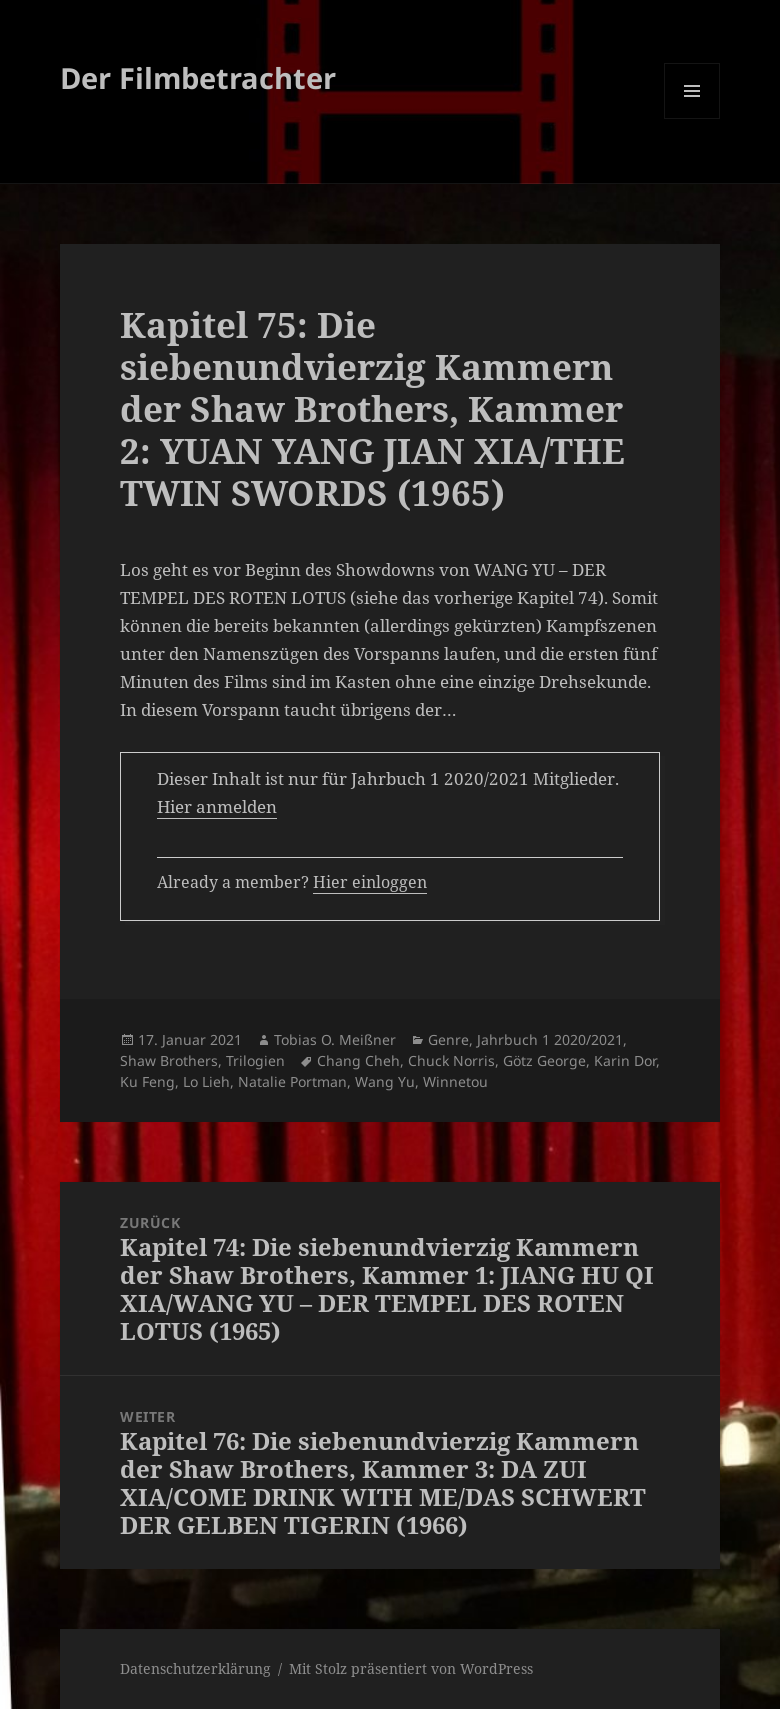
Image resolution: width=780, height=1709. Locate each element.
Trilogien (255, 1060)
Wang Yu (385, 1081)
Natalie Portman (292, 1081)
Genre (448, 1039)
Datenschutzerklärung (195, 1668)
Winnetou (455, 1081)
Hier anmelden (217, 806)
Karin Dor (625, 1060)
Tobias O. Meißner (335, 1039)
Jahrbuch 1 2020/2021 (550, 1039)
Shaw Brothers (169, 1060)
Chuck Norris (451, 1060)
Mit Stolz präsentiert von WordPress (411, 1668)
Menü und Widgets (692, 118)
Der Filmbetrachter (198, 77)
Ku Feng (147, 1081)
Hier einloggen (370, 882)
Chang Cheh (358, 1060)
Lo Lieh (206, 1081)
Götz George (544, 1060)
